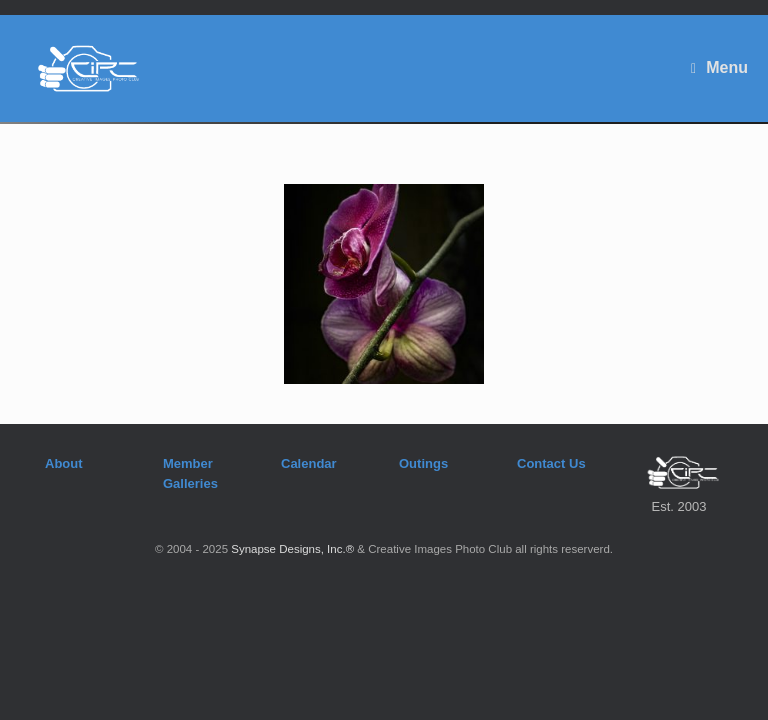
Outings (423, 463)
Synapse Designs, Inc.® (292, 549)
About (64, 463)
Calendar (309, 463)
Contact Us (551, 463)
